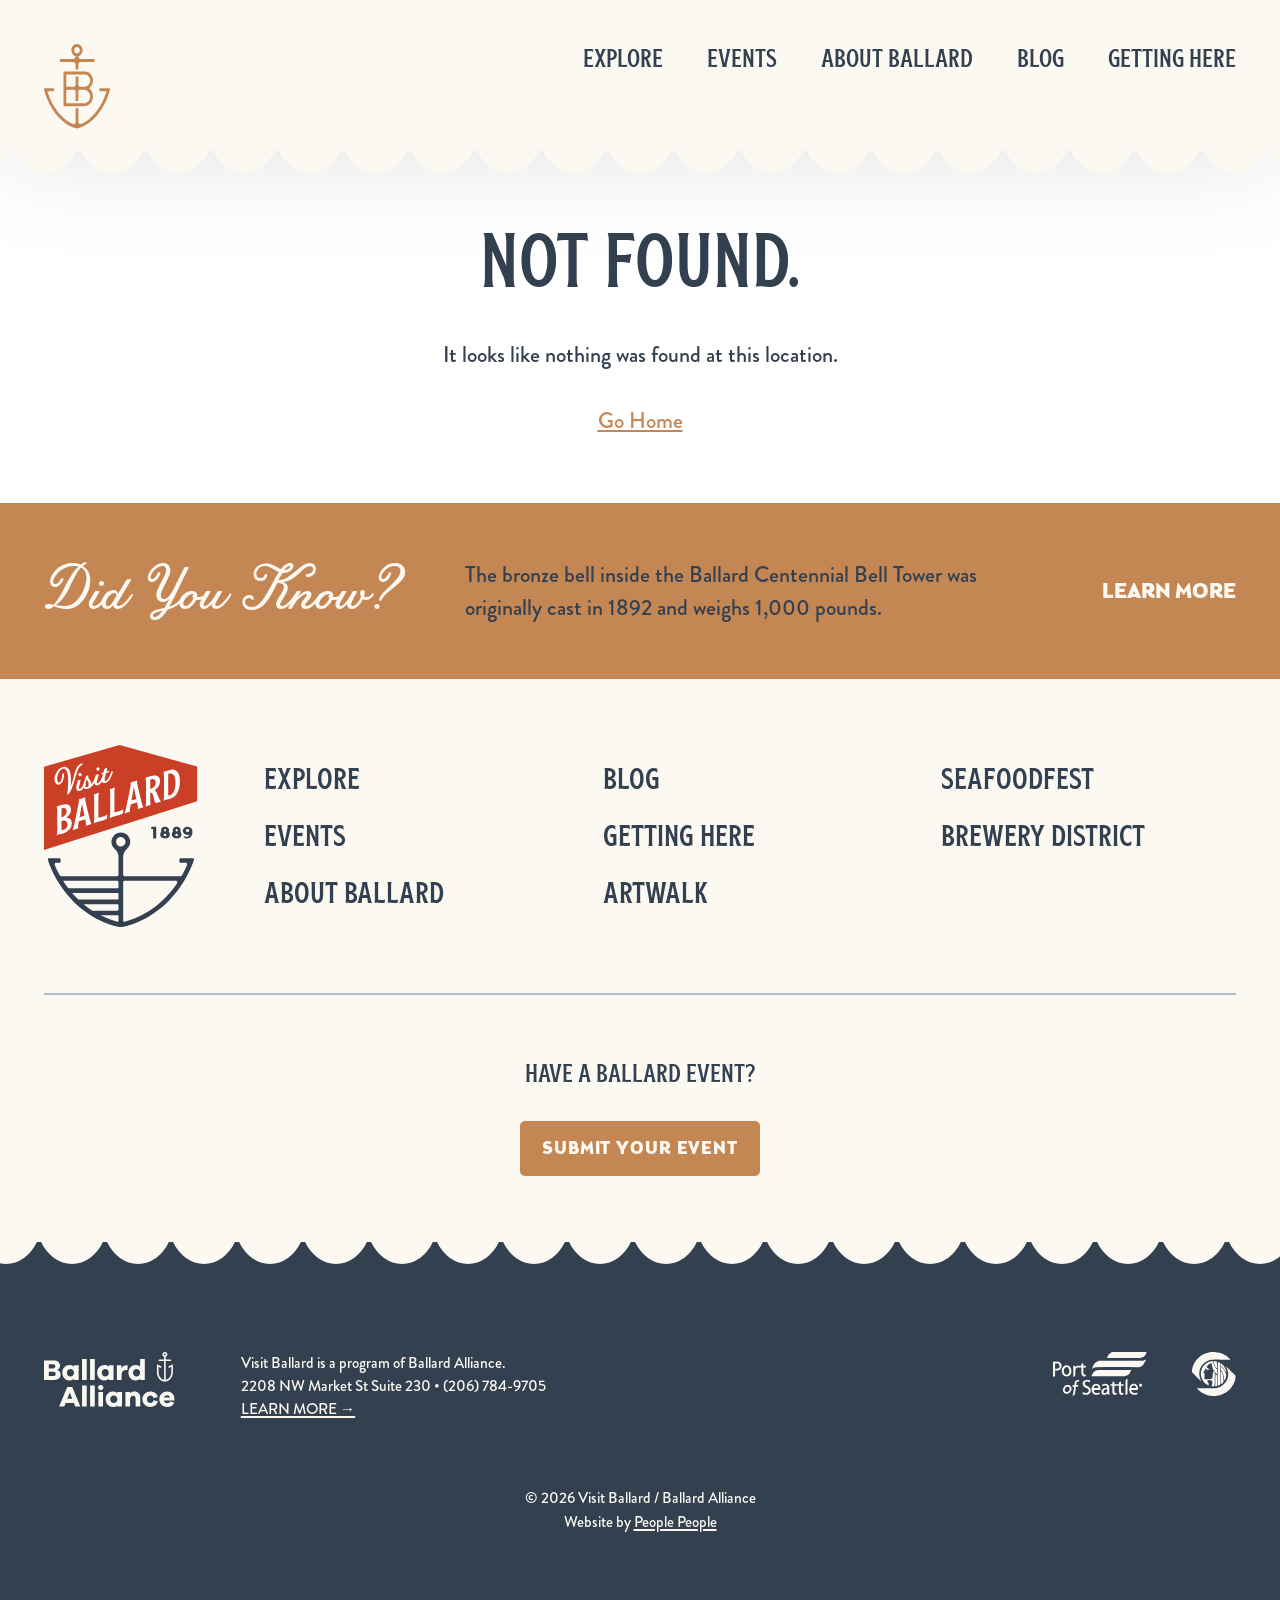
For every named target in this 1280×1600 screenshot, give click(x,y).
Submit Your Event (640, 1148)
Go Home (640, 420)
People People (675, 1522)
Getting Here (1172, 58)
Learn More (1169, 590)
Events (742, 58)
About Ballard (897, 58)
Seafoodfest (1017, 778)
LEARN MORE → (298, 1409)
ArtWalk (655, 892)
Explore (623, 58)
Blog (1040, 58)
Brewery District (1043, 835)
